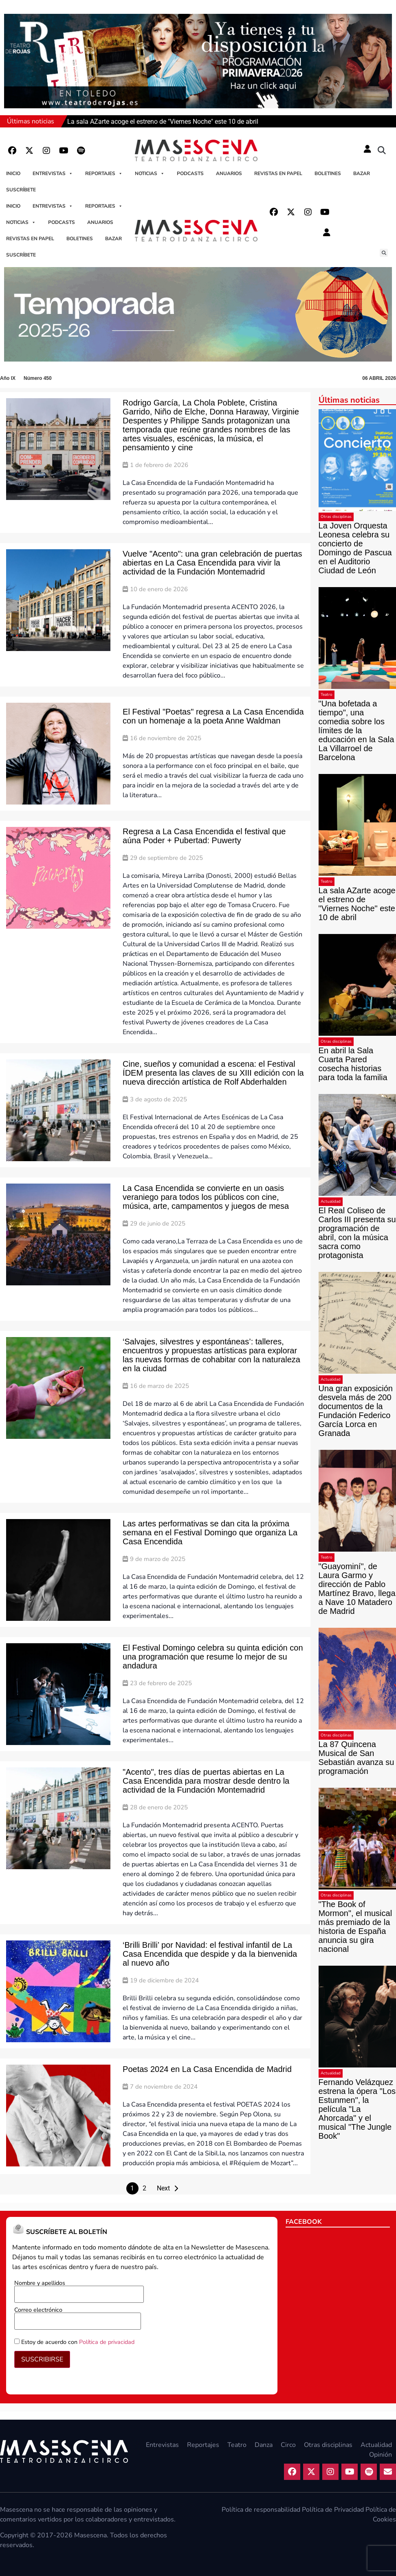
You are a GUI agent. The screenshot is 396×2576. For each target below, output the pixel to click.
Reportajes (104, 173)
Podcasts (190, 173)
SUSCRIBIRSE (42, 2359)
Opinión (380, 2454)
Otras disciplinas (336, 517)
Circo (288, 2444)
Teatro (326, 694)
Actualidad (331, 1201)
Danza (264, 2444)
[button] (382, 151)
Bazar (361, 173)
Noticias (150, 173)
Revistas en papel (278, 173)
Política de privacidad (106, 2342)
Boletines (328, 173)
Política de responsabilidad (261, 2509)
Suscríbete (21, 189)
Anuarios (229, 173)
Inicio (13, 173)
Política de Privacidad (333, 2509)
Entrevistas (53, 173)
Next (163, 2188)
